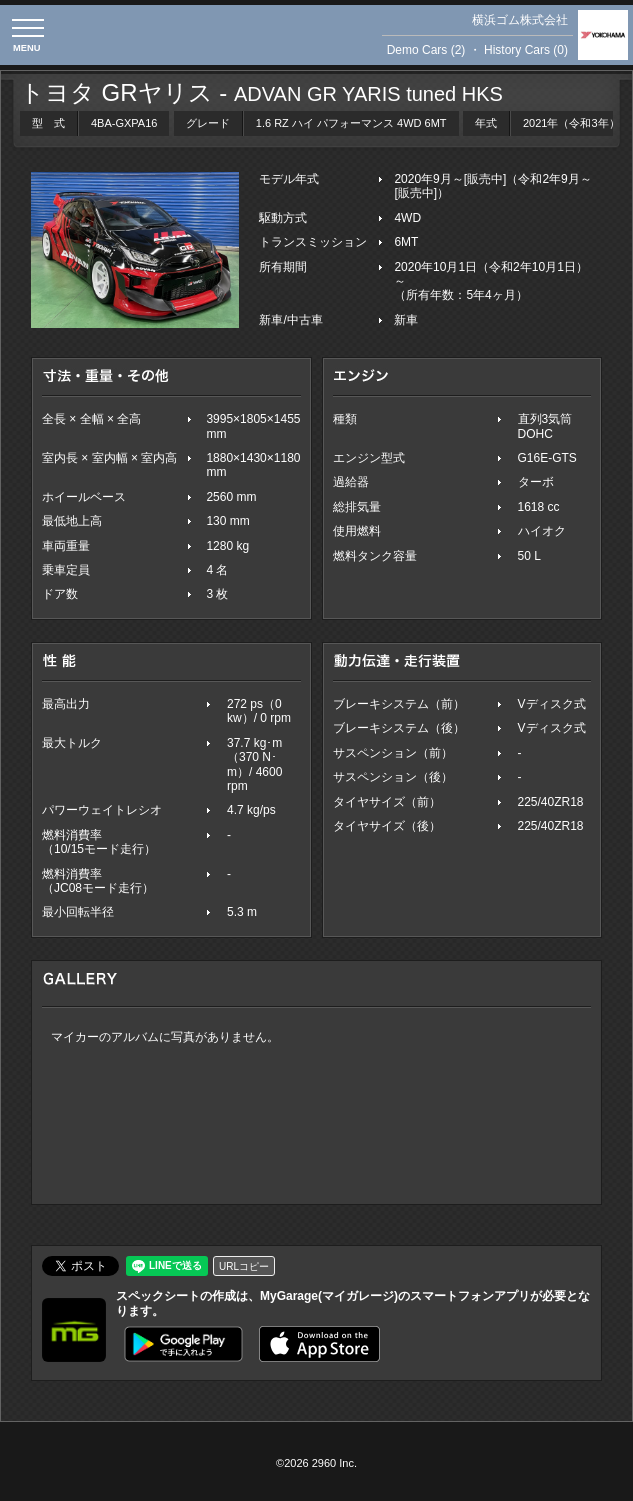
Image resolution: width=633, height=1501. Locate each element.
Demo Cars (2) (426, 50)
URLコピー (244, 1266)
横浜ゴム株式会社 (520, 20)
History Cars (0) (526, 50)
